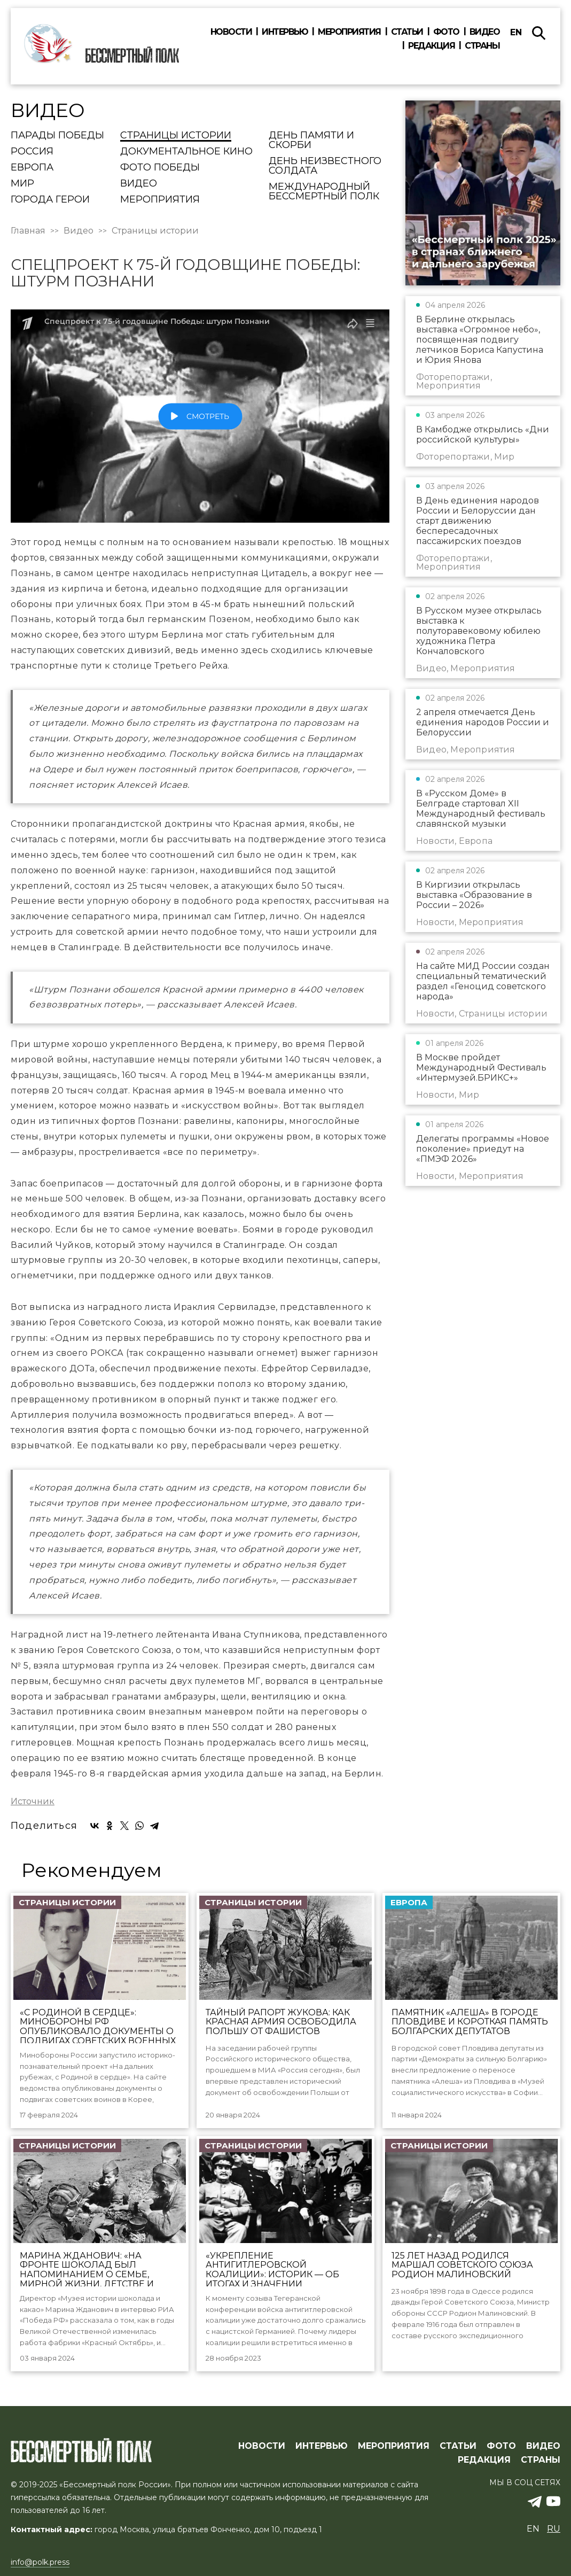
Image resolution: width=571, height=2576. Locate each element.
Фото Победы (160, 167)
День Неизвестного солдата (325, 166)
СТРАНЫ (540, 2460)
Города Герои (50, 200)
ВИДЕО (543, 2446)
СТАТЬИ (458, 2446)
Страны (482, 46)
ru (553, 2529)
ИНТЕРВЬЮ (321, 2446)
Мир (22, 184)
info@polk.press (40, 2562)
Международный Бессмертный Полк (324, 192)
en (516, 32)
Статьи (407, 32)
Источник (32, 1801)
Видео (485, 32)
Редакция (431, 46)
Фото (446, 32)
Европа (32, 167)
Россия (32, 151)
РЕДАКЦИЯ (484, 2460)
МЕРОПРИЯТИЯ (393, 2446)
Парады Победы (57, 135)
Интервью (285, 32)
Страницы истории (175, 135)
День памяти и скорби (311, 140)
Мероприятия (349, 32)
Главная (28, 231)
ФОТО (501, 2446)
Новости (231, 32)
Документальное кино (186, 151)
